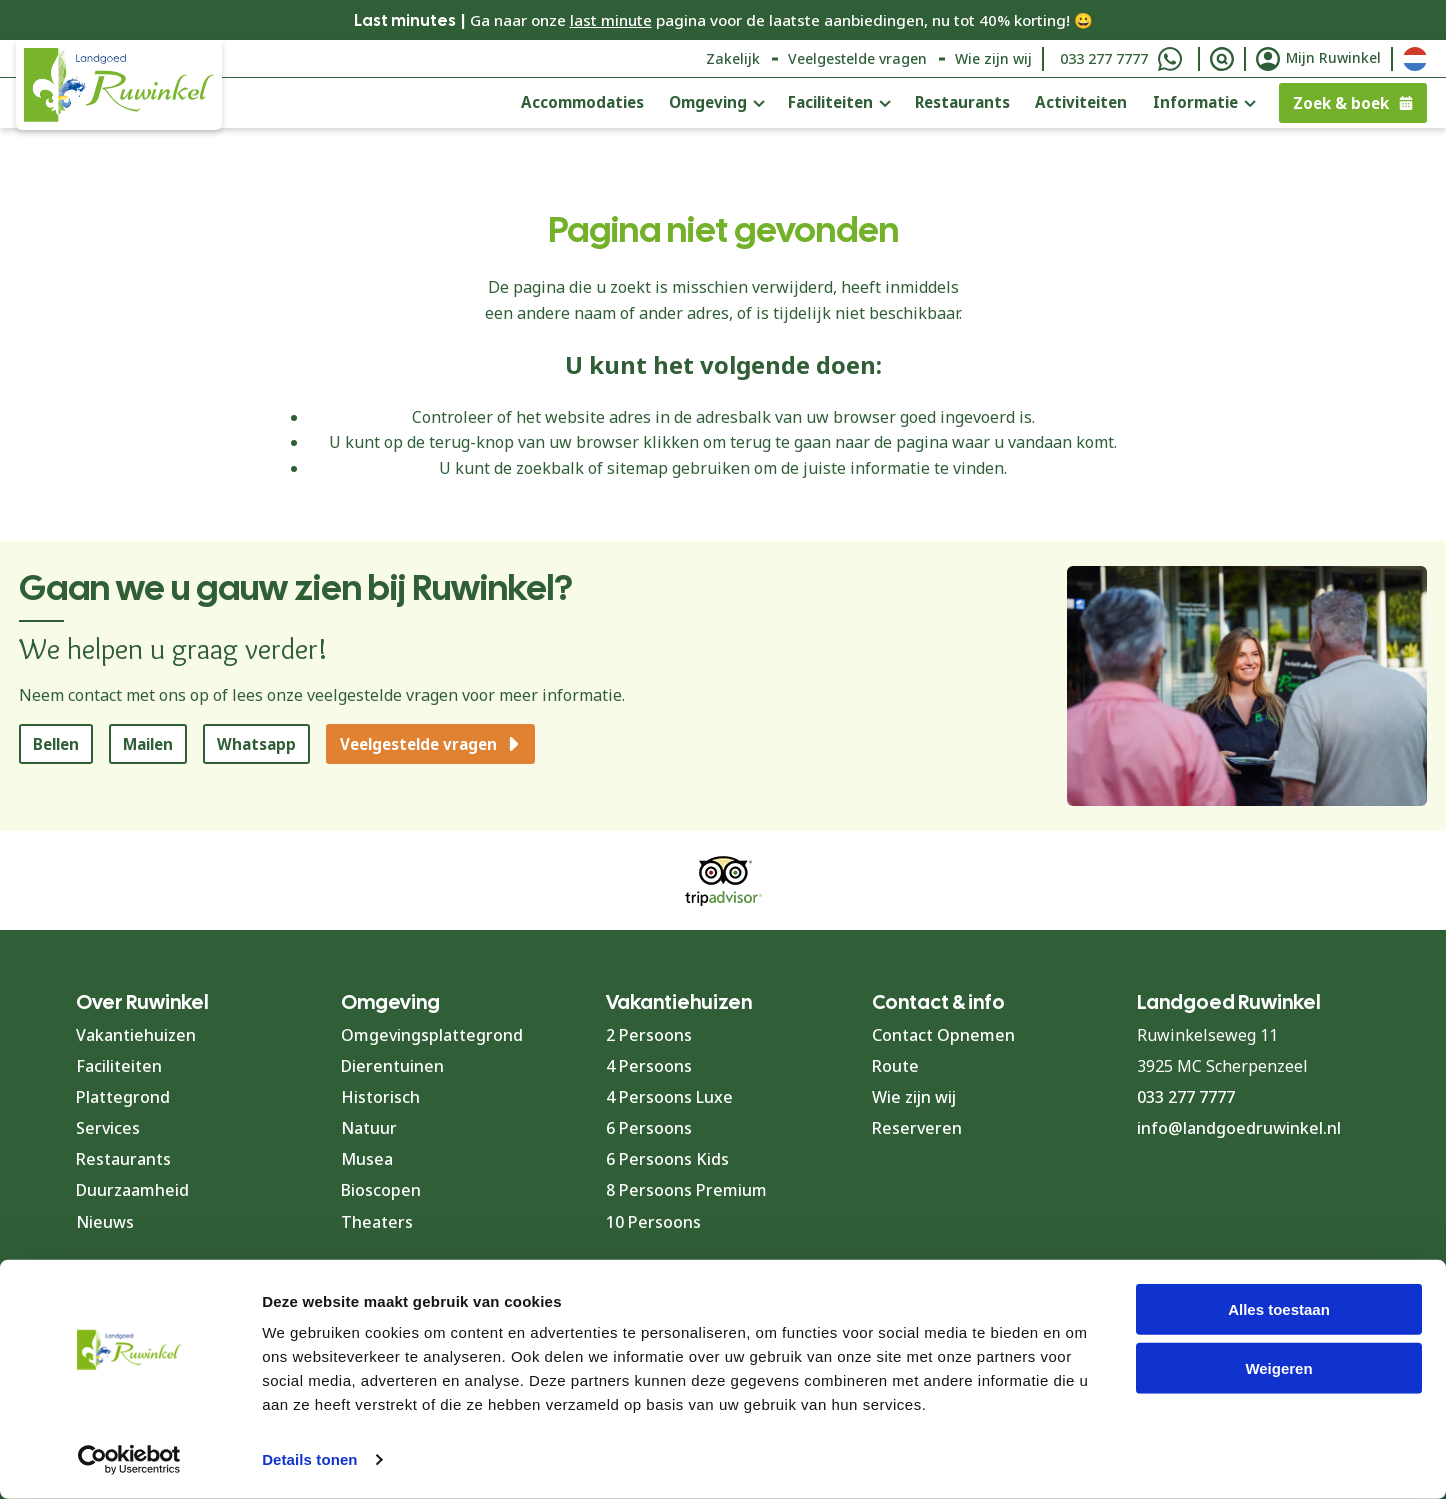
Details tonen (309, 1459)
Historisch (380, 1097)
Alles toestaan (1279, 1309)
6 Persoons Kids (667, 1159)
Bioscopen (381, 1190)
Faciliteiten (830, 102)
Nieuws (105, 1222)
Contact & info (938, 1002)
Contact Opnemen (943, 1035)
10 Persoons (653, 1222)
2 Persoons (649, 1035)
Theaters (377, 1222)
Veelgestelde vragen (857, 58)
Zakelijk (733, 58)
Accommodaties (582, 102)
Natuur (369, 1128)
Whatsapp (256, 744)
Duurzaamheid (132, 1190)
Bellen (56, 744)
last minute (611, 20)
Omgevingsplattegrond (432, 1035)
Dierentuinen (392, 1066)
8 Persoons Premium (686, 1190)
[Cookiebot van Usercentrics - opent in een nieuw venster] (129, 1460)
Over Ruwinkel (142, 1002)
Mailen (148, 744)
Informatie (1195, 102)
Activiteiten (1081, 102)
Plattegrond (123, 1097)
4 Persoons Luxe (669, 1097)
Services (108, 1128)
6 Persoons (649, 1128)
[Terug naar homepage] (119, 85)
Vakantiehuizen (136, 1035)
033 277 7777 (1104, 58)
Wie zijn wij (993, 58)
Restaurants (962, 102)
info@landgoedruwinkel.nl (1239, 1128)
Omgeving (708, 102)
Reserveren (917, 1128)
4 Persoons (649, 1066)
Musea (367, 1159)
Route (895, 1066)
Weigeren (1278, 1368)
